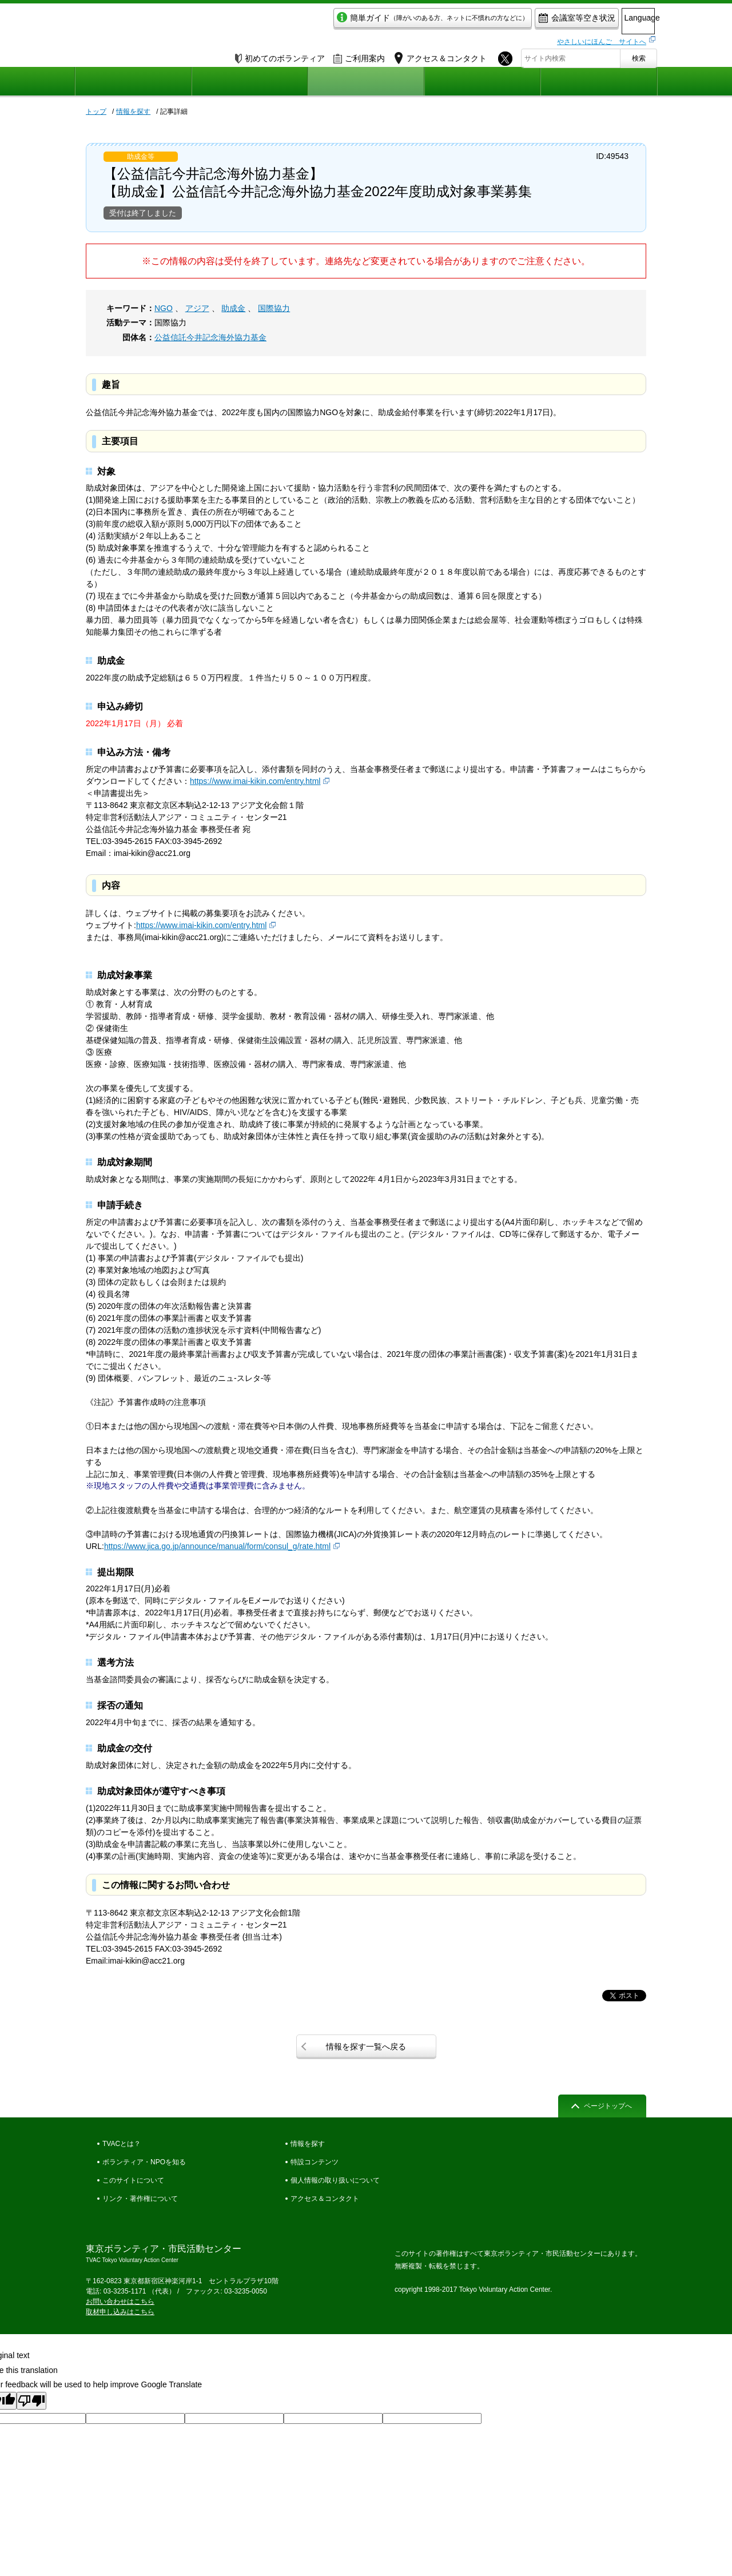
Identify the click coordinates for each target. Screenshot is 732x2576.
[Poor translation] (31, 2401)
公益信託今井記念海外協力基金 (210, 337)
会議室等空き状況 (529, 21)
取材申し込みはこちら (120, 2312)
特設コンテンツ (315, 2162)
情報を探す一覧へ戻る (366, 2046)
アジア (197, 308)
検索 (639, 55)
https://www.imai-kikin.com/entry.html (255, 781)
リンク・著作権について (140, 2199)
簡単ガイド (385, 21)
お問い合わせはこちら (120, 2302)
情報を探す (133, 112)
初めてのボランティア (280, 55)
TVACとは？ (121, 2144)
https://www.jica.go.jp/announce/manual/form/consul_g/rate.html (217, 1546)
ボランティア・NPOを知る (144, 2162)
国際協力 (274, 308)
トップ (96, 112)
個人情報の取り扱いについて (335, 2180)
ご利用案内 (359, 55)
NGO (163, 308)
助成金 (233, 308)
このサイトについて (133, 2180)
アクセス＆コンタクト (325, 2199)
